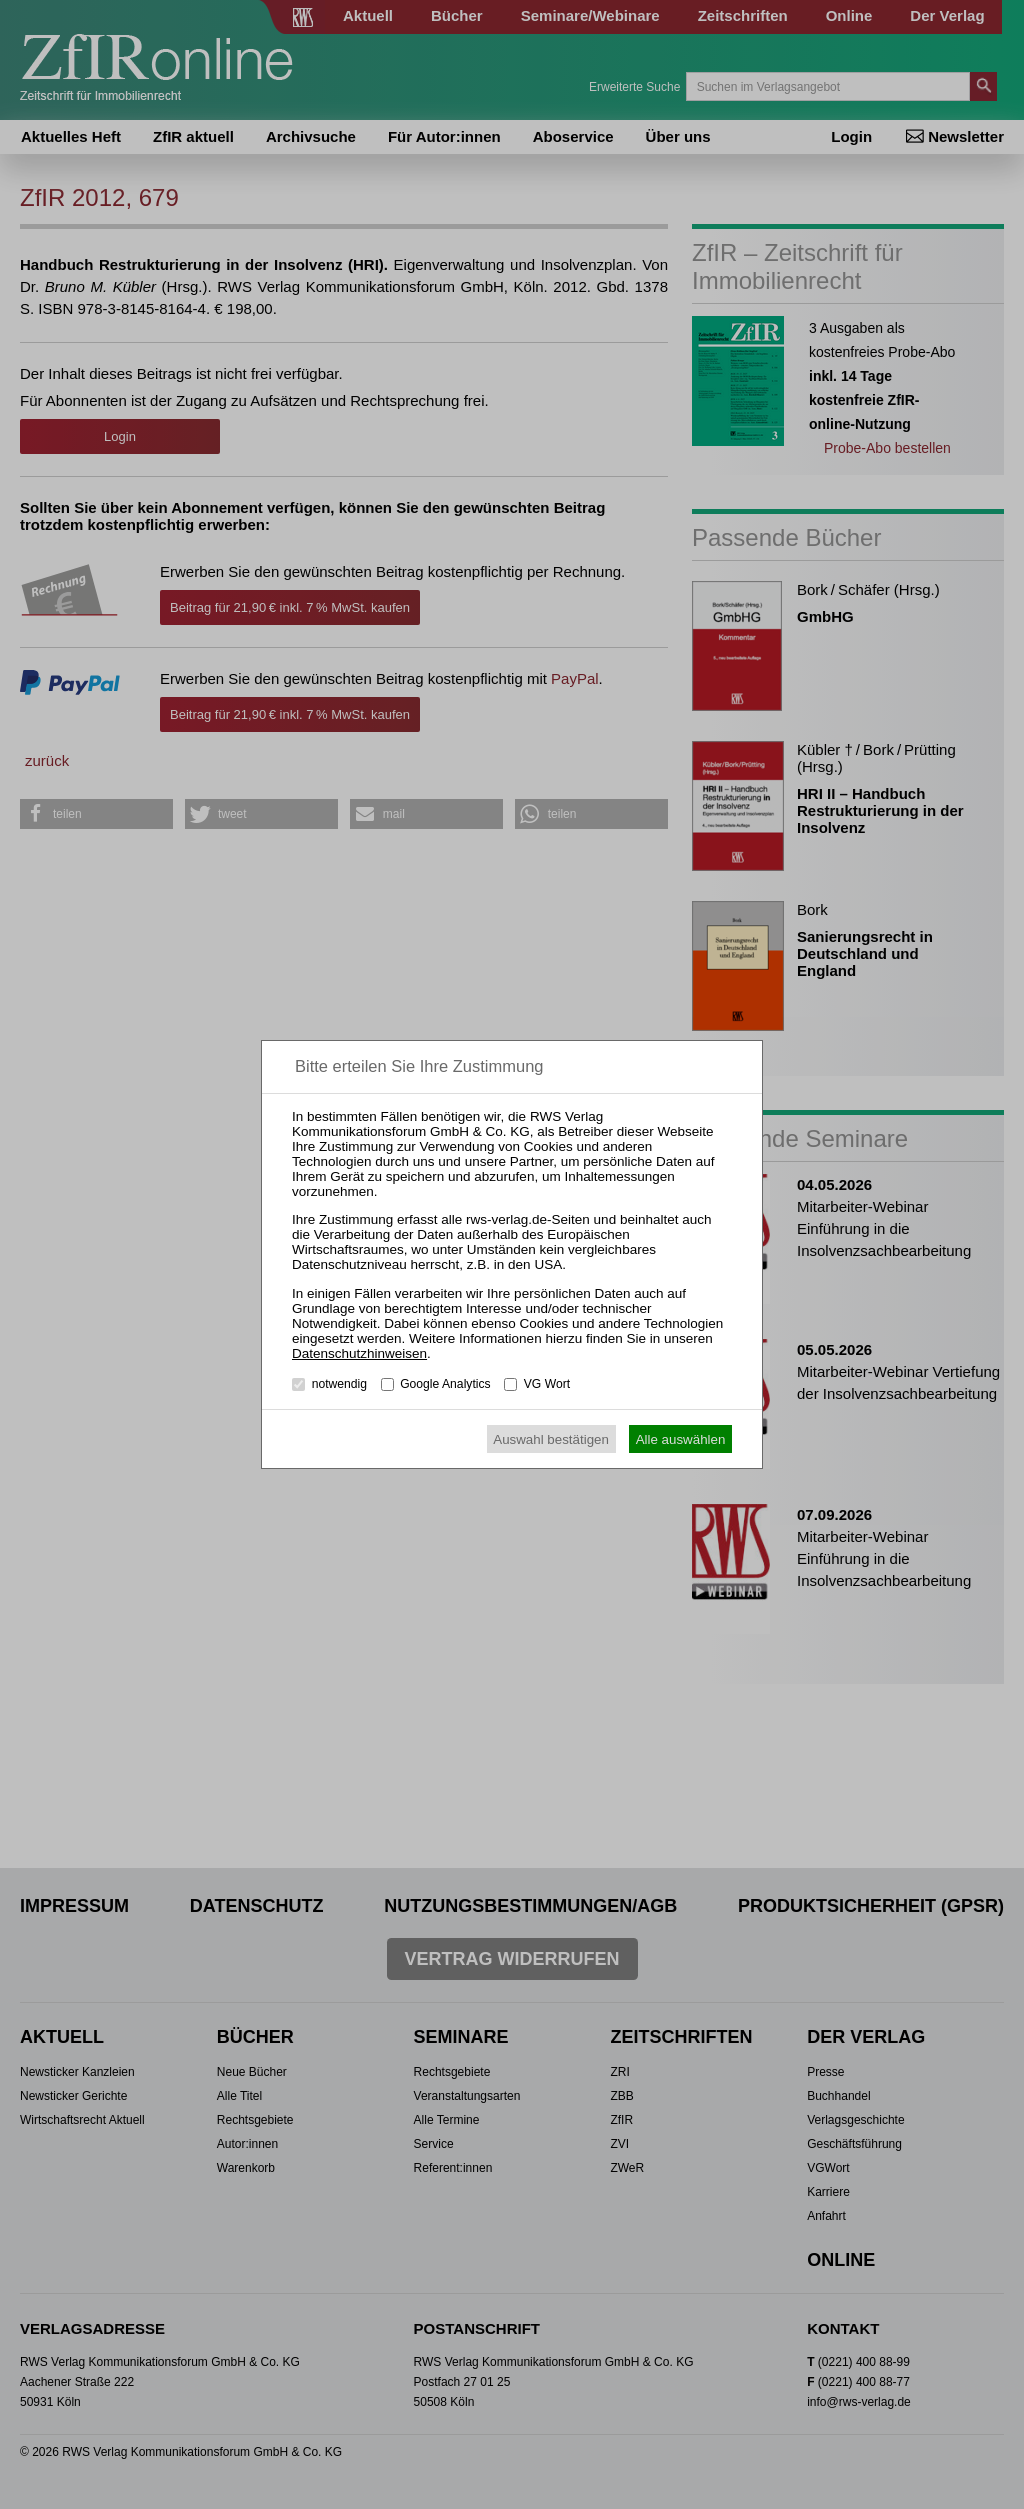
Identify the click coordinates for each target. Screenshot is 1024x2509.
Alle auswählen (681, 1439)
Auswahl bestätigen (551, 1439)
